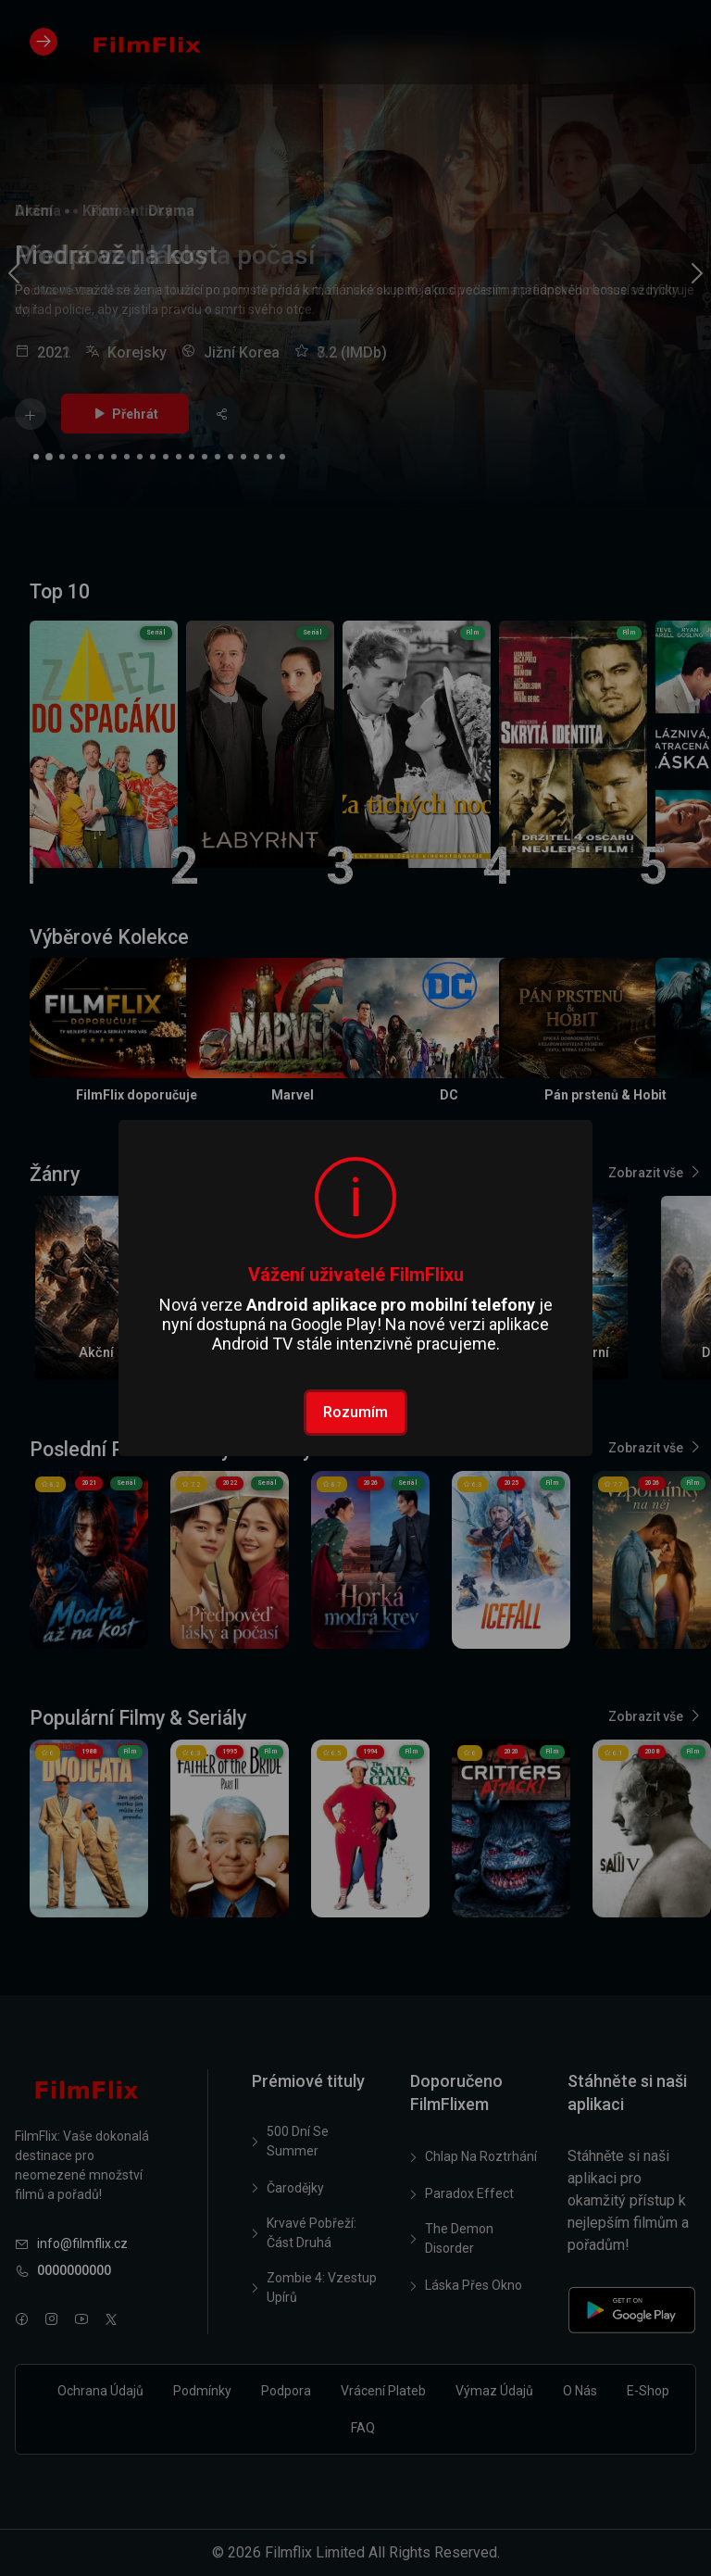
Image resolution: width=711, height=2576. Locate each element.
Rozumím (355, 1412)
